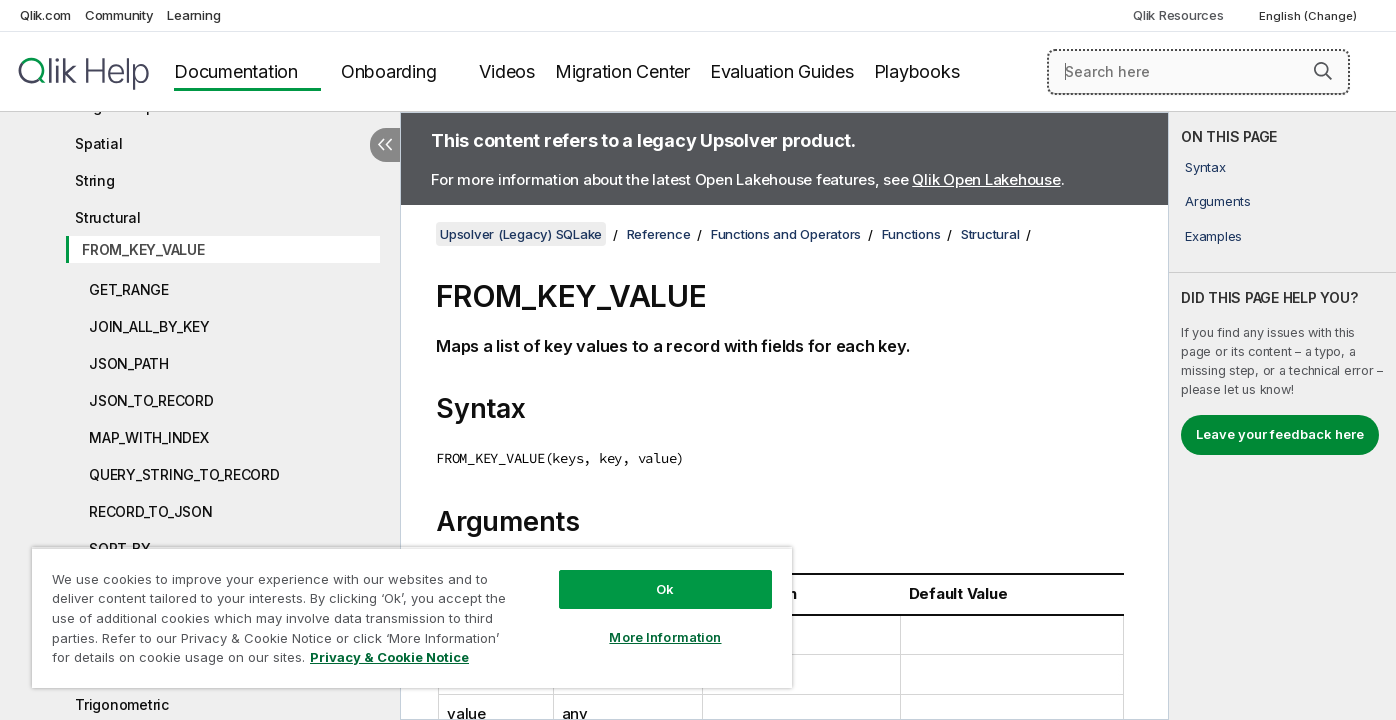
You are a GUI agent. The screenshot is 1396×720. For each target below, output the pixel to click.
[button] (1323, 71)
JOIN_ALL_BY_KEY (149, 326)
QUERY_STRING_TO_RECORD (184, 474)
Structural (108, 217)
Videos (507, 71)
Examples (1213, 236)
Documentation (236, 71)
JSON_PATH (129, 363)
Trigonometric (122, 704)
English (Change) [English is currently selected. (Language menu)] (1309, 16)
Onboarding (389, 71)
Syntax (1205, 167)
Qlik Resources (1178, 15)
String (95, 180)
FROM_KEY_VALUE (143, 249)
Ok (665, 589)
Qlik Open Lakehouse (986, 179)
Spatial (98, 143)
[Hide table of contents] (385, 145)
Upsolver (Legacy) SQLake (521, 234)
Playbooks (917, 71)
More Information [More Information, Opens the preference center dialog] (665, 637)
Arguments (1218, 201)
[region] (412, 617)
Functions (911, 234)
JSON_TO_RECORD (151, 400)
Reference (659, 234)
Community (119, 15)
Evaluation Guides (782, 71)
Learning (193, 15)
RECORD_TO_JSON (151, 511)
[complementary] (1282, 416)
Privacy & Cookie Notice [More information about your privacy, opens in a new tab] (389, 657)
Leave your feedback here (1280, 434)
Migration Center (622, 71)
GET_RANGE (129, 289)
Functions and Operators (786, 234)
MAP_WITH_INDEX (149, 437)
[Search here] (1198, 72)
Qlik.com (45, 15)
